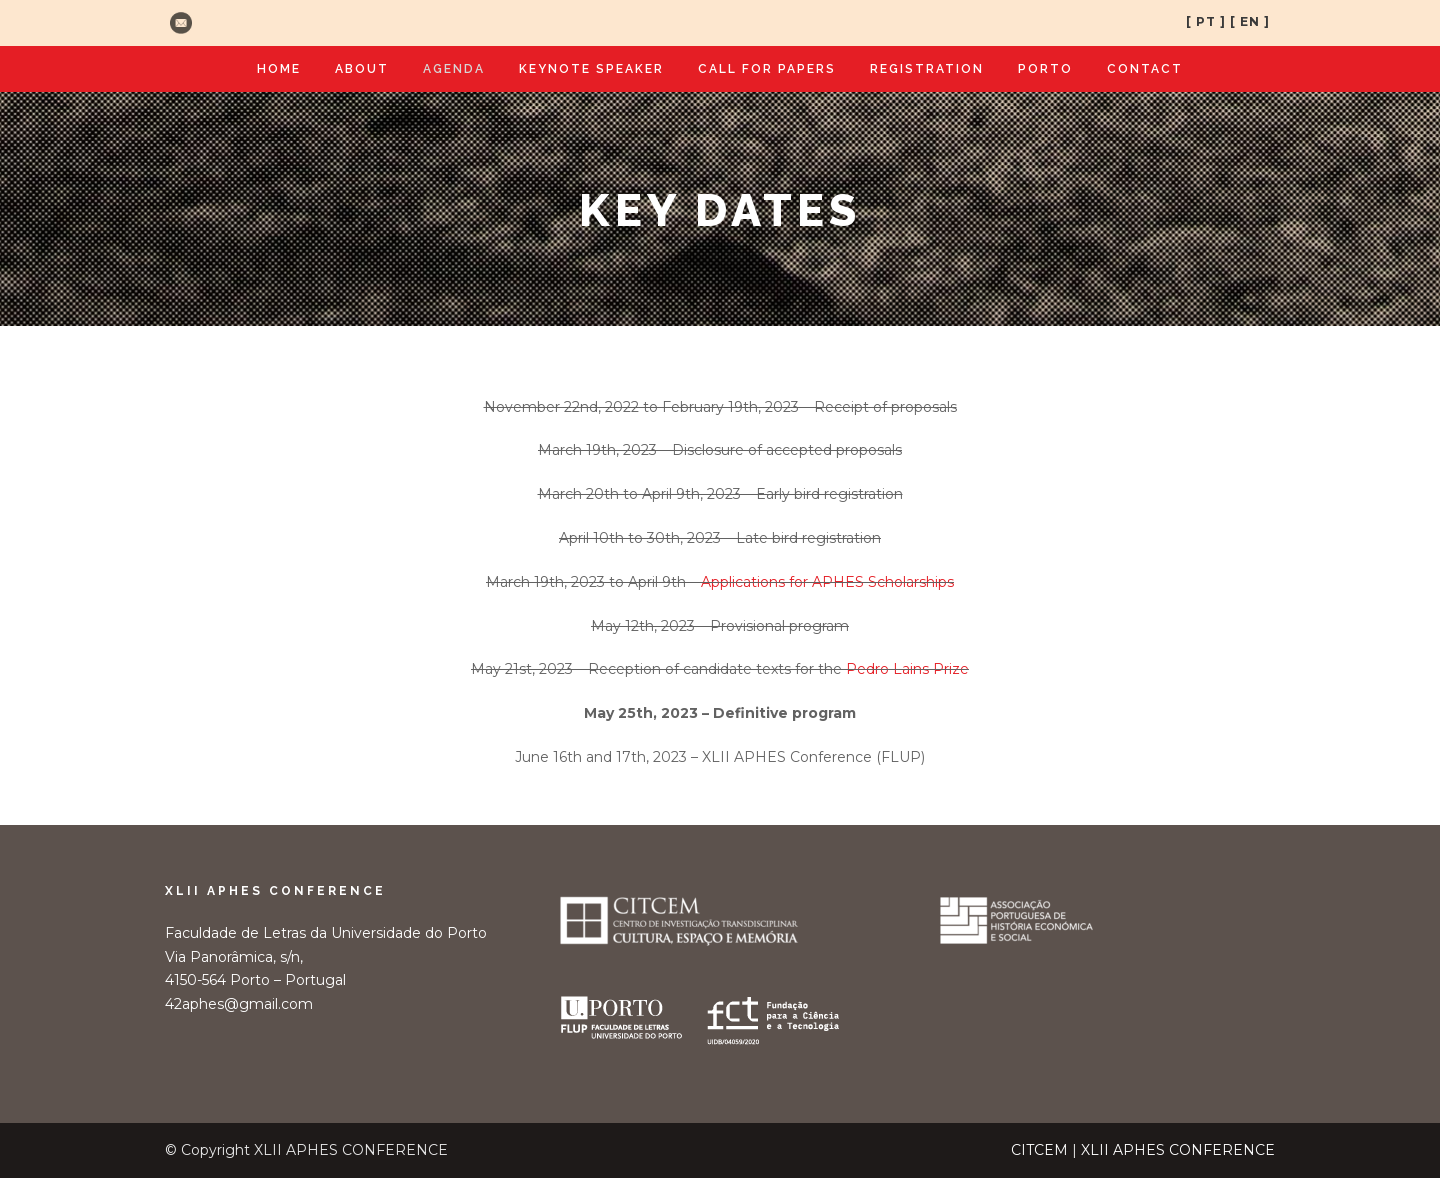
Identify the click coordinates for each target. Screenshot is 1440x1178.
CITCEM (1039, 1150)
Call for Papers (767, 69)
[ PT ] (1206, 21)
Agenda (454, 69)
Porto (1045, 69)
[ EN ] (1250, 21)
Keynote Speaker (591, 69)
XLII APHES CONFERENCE (1178, 1150)
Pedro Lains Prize (907, 669)
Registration (927, 69)
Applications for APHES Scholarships (827, 582)
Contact (1145, 69)
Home (279, 69)
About (362, 69)
